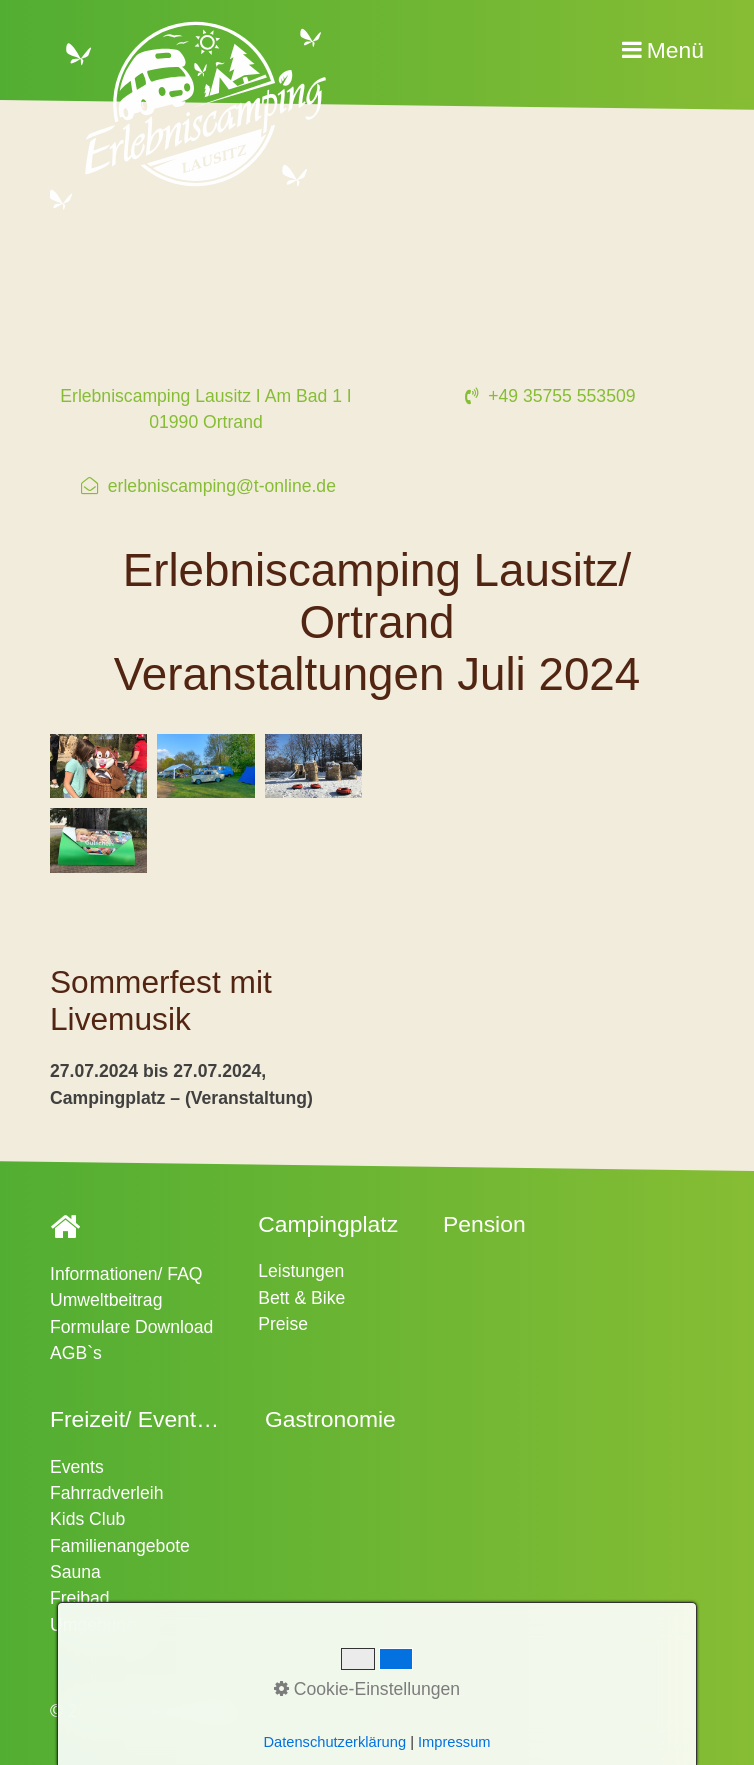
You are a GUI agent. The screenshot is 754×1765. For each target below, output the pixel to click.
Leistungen (301, 1271)
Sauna (75, 1572)
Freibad (80, 1598)
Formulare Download (131, 1327)
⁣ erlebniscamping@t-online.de (206, 486)
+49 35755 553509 (547, 396)
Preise (283, 1324)
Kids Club (87, 1519)
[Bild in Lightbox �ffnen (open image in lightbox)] (98, 766)
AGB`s (76, 1353)
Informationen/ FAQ (126, 1274)
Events (77, 1467)
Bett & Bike (301, 1298)
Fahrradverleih (106, 1493)
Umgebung (93, 1625)
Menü (675, 50)
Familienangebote (120, 1546)
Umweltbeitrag (106, 1300)
